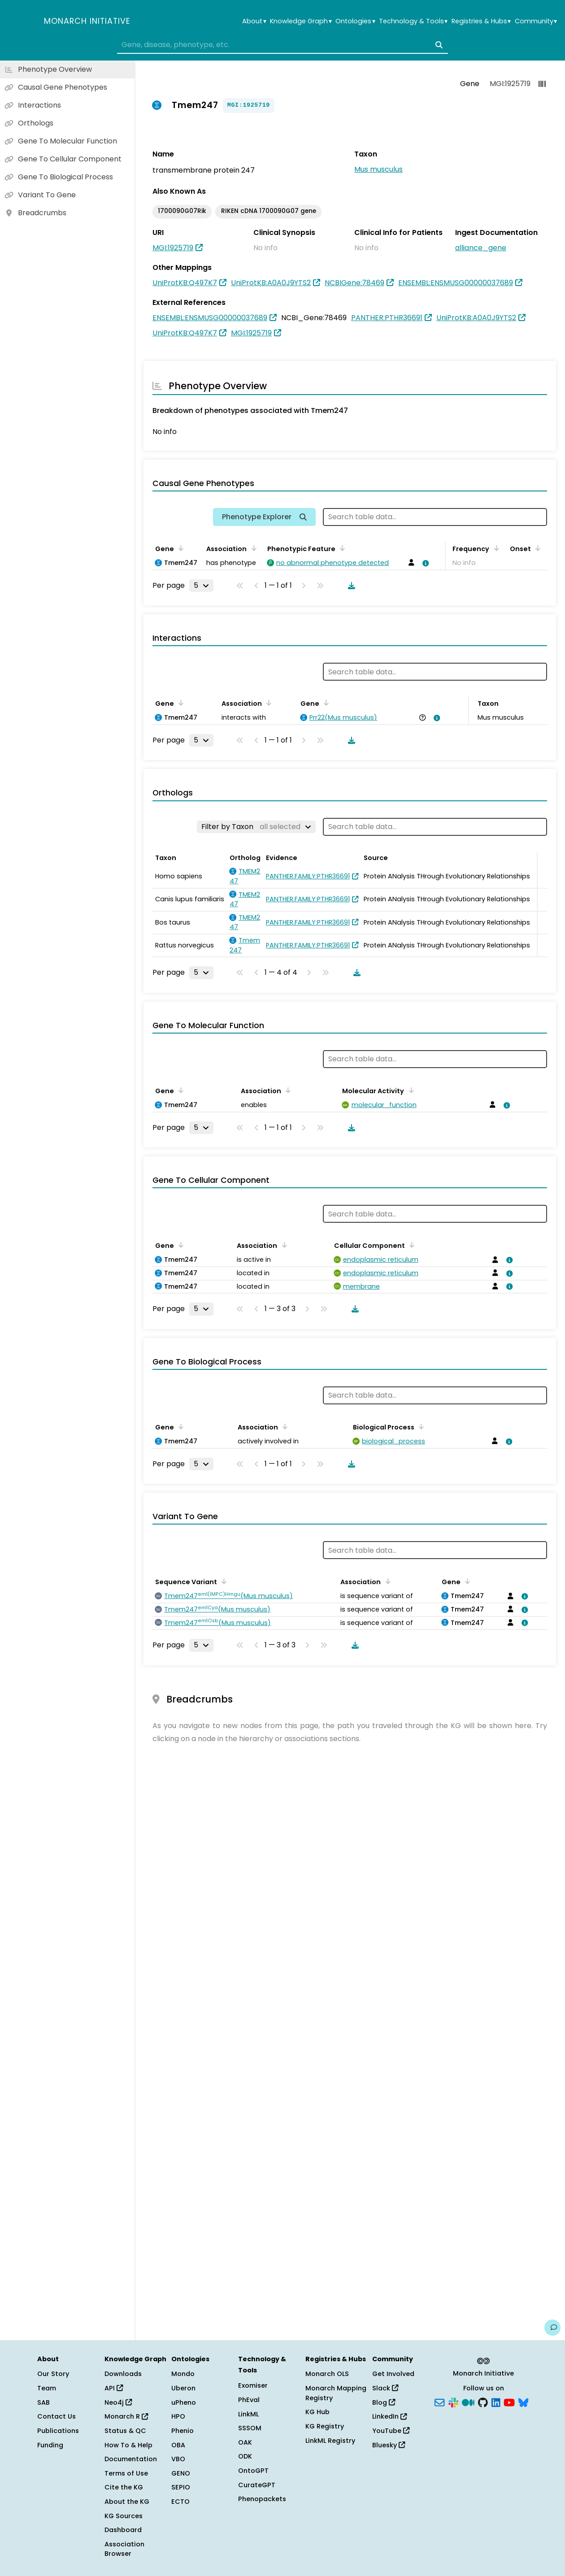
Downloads (123, 2373)
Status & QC (125, 2430)
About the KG (126, 2501)
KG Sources (123, 2515)
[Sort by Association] (252, 547)
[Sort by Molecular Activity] (409, 1090)
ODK (245, 2456)
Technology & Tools (413, 21)
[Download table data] (349, 586)
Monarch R (126, 2416)
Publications (58, 2430)
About (254, 21)
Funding (50, 2445)
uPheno (183, 2402)
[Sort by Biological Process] (419, 1426)
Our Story (53, 2373)
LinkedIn (389, 2416)
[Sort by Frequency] (494, 547)
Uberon (183, 2388)
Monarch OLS (327, 2373)
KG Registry (324, 2426)
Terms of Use (126, 2473)
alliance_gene (480, 248)
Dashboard (123, 2529)
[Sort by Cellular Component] (410, 1244)
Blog (383, 2402)
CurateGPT (256, 2484)
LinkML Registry (330, 2440)
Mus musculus (378, 169)
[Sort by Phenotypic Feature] (340, 547)
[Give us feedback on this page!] (552, 2328)
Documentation (130, 2458)
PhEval (249, 2399)
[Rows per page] (201, 585)
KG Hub (317, 2411)
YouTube (390, 2430)
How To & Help (128, 2445)
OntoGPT (253, 2470)
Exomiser (253, 2385)
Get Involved (393, 2373)
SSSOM (249, 2428)
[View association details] (424, 563)
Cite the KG (123, 2487)
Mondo (183, 2373)
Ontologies (355, 21)
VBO (178, 2458)
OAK (245, 2442)
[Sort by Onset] (536, 547)
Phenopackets (262, 2498)
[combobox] (282, 45)
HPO (178, 2416)
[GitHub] (483, 2401)
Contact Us (56, 2416)
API (113, 2388)
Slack (385, 2388)
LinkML (248, 2414)
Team (46, 2388)
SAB (43, 2402)
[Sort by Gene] (179, 547)
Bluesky (388, 2445)
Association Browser (124, 2549)
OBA (178, 2445)
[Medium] (468, 2401)
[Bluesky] (523, 2401)
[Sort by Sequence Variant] (222, 1581)
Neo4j (118, 2402)
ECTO (180, 2501)
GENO (180, 2473)
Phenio (182, 2430)
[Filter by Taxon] (256, 827)
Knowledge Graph (300, 21)
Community (536, 21)
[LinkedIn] (495, 2401)
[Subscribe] (439, 2401)
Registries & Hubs (481, 21)
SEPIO (180, 2487)
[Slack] (453, 2401)
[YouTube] (509, 2401)
